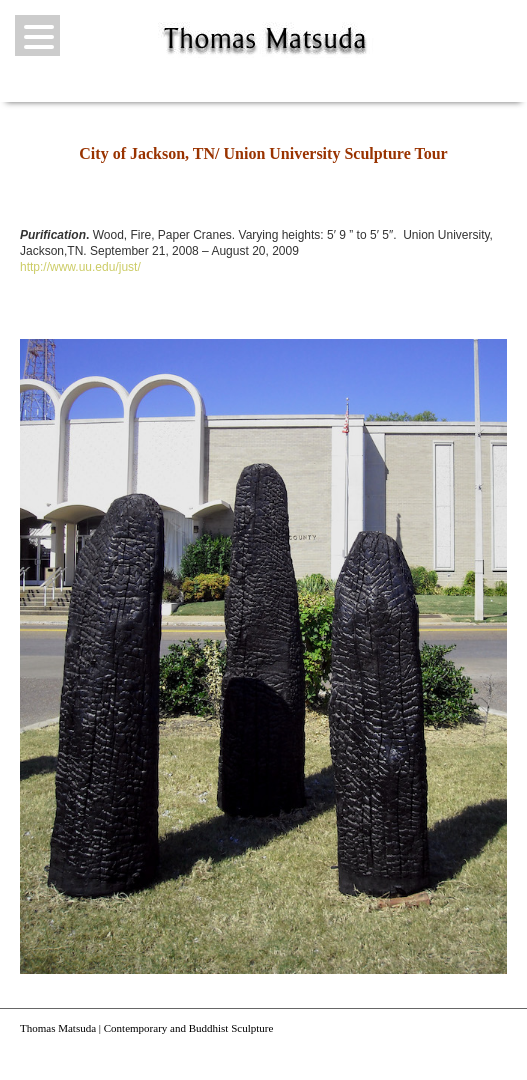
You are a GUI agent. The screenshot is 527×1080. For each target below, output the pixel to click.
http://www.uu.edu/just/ (80, 267)
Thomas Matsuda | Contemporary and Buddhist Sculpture (146, 1028)
